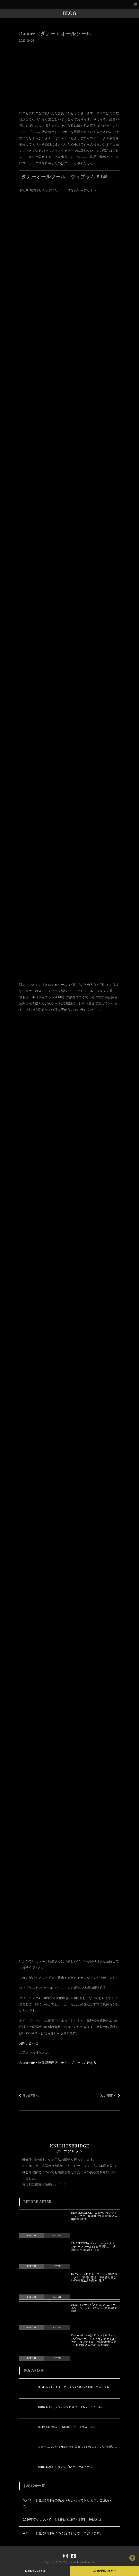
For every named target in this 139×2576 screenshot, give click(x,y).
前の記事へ (29, 2095)
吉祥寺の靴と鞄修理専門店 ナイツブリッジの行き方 (58, 2062)
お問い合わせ (29, 2043)
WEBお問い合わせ (104, 2571)
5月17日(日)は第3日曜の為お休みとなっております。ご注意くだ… (68, 2503)
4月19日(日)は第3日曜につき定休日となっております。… (64, 2533)
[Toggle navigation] (135, 4)
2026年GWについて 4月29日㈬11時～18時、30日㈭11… (64, 2519)
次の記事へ (110, 2095)
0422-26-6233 (35, 2571)
